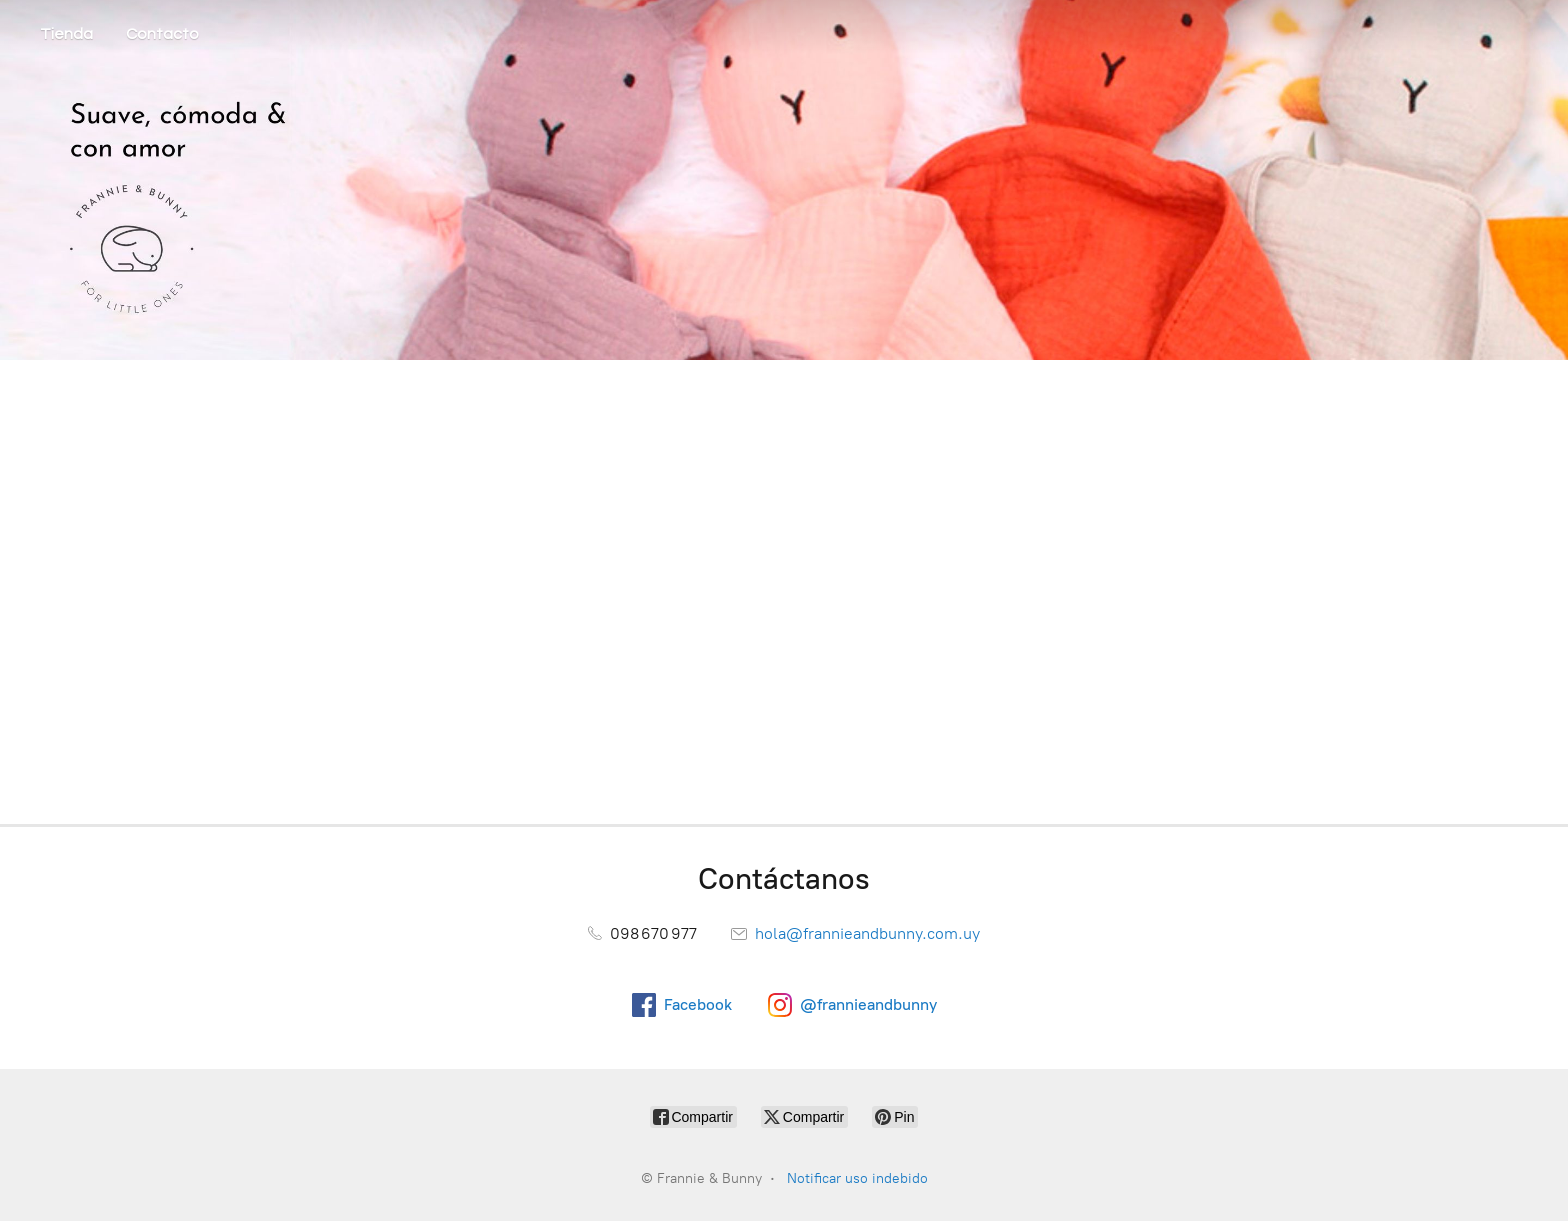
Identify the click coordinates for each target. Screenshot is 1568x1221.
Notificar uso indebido (857, 1178)
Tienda (66, 34)
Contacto (162, 34)
